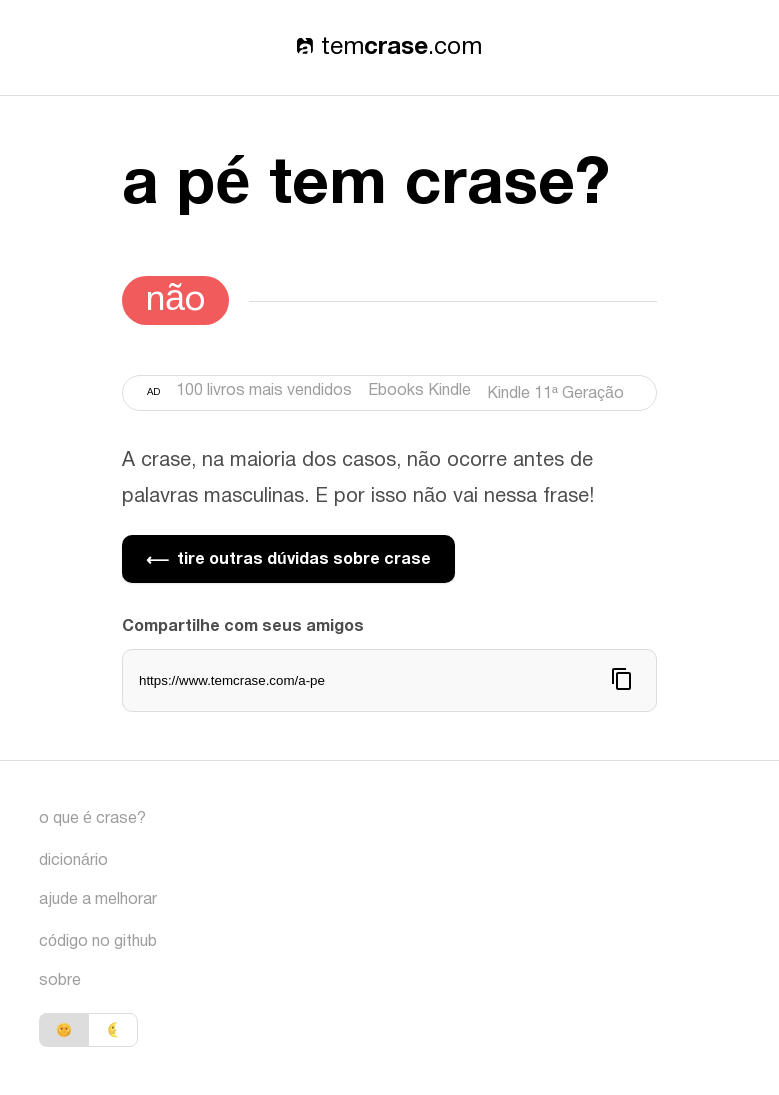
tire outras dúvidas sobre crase (288, 559)
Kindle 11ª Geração (555, 394)
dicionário (73, 861)
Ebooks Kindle (419, 391)
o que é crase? (92, 819)
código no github (98, 942)
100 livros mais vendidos (264, 391)
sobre (60, 981)
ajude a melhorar (98, 900)
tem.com (389, 48)
